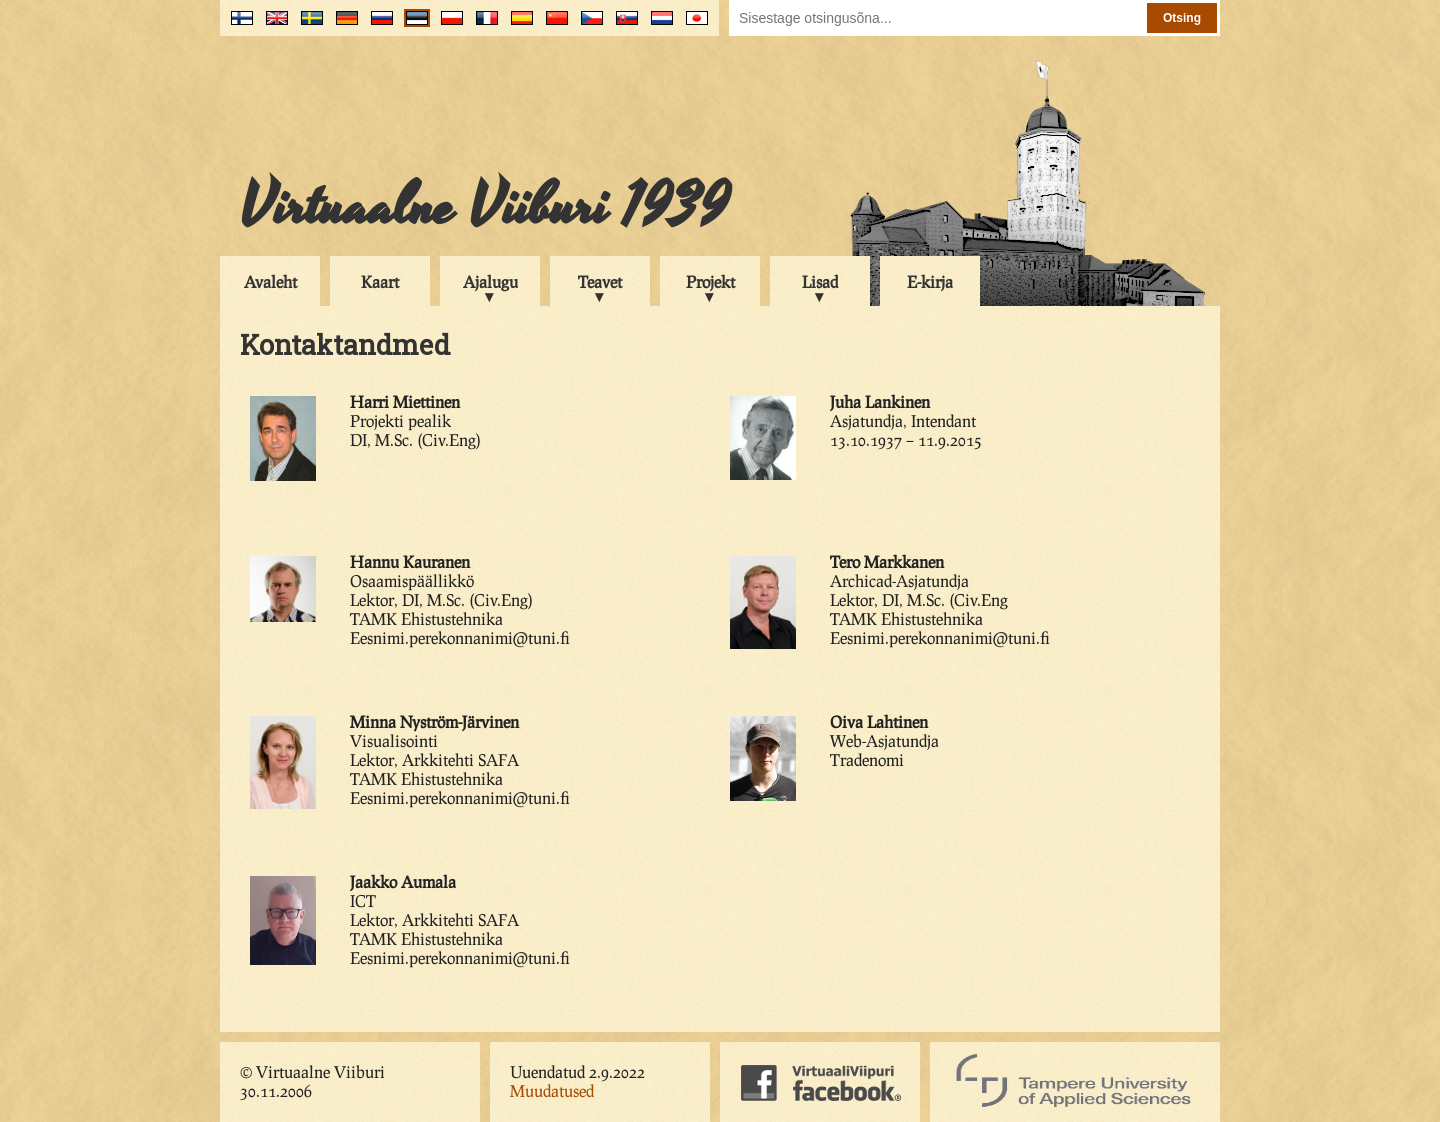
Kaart (380, 281)
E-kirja (930, 281)
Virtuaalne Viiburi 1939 (484, 207)
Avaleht (270, 281)
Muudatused (552, 1090)
